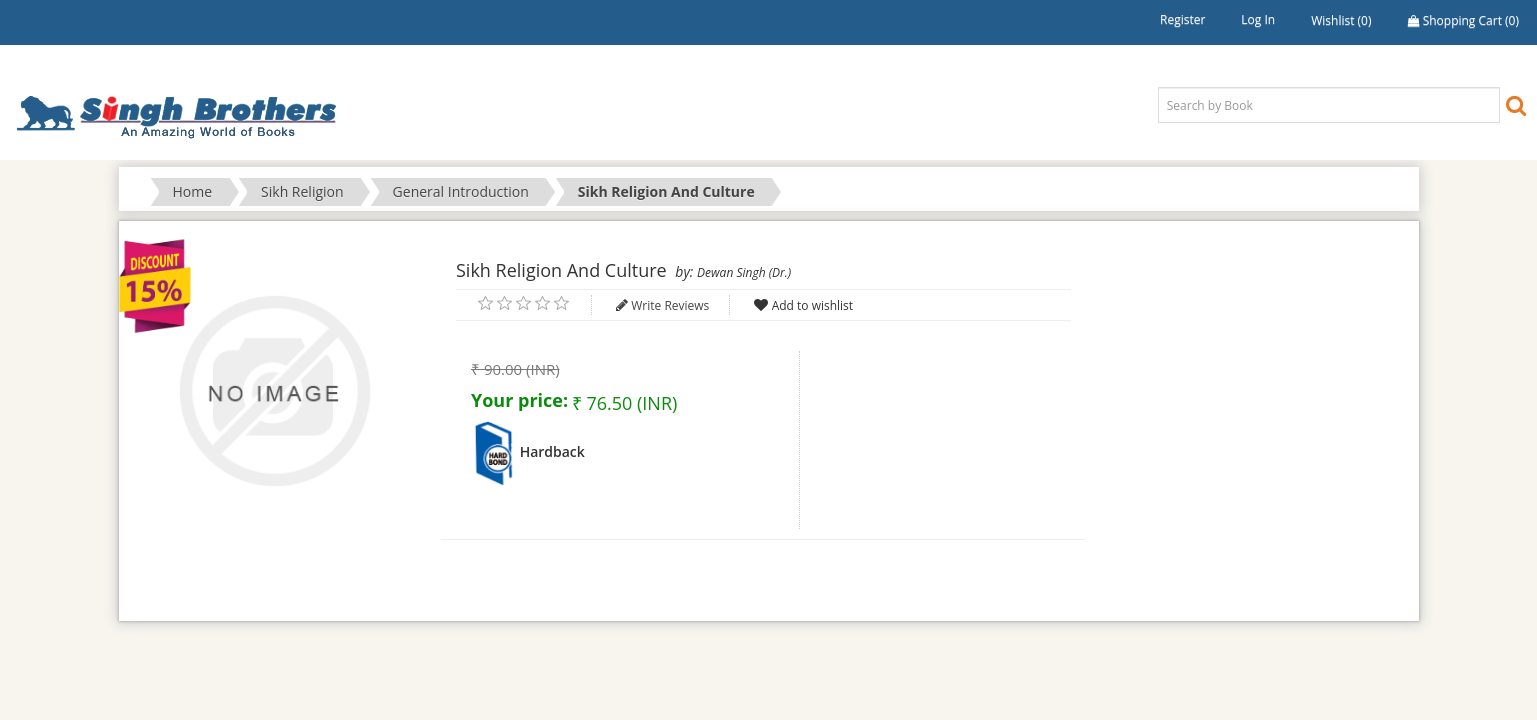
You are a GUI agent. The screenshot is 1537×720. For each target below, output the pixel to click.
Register (1182, 19)
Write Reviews (670, 305)
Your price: (519, 400)
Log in (1258, 19)
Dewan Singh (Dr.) (744, 272)
